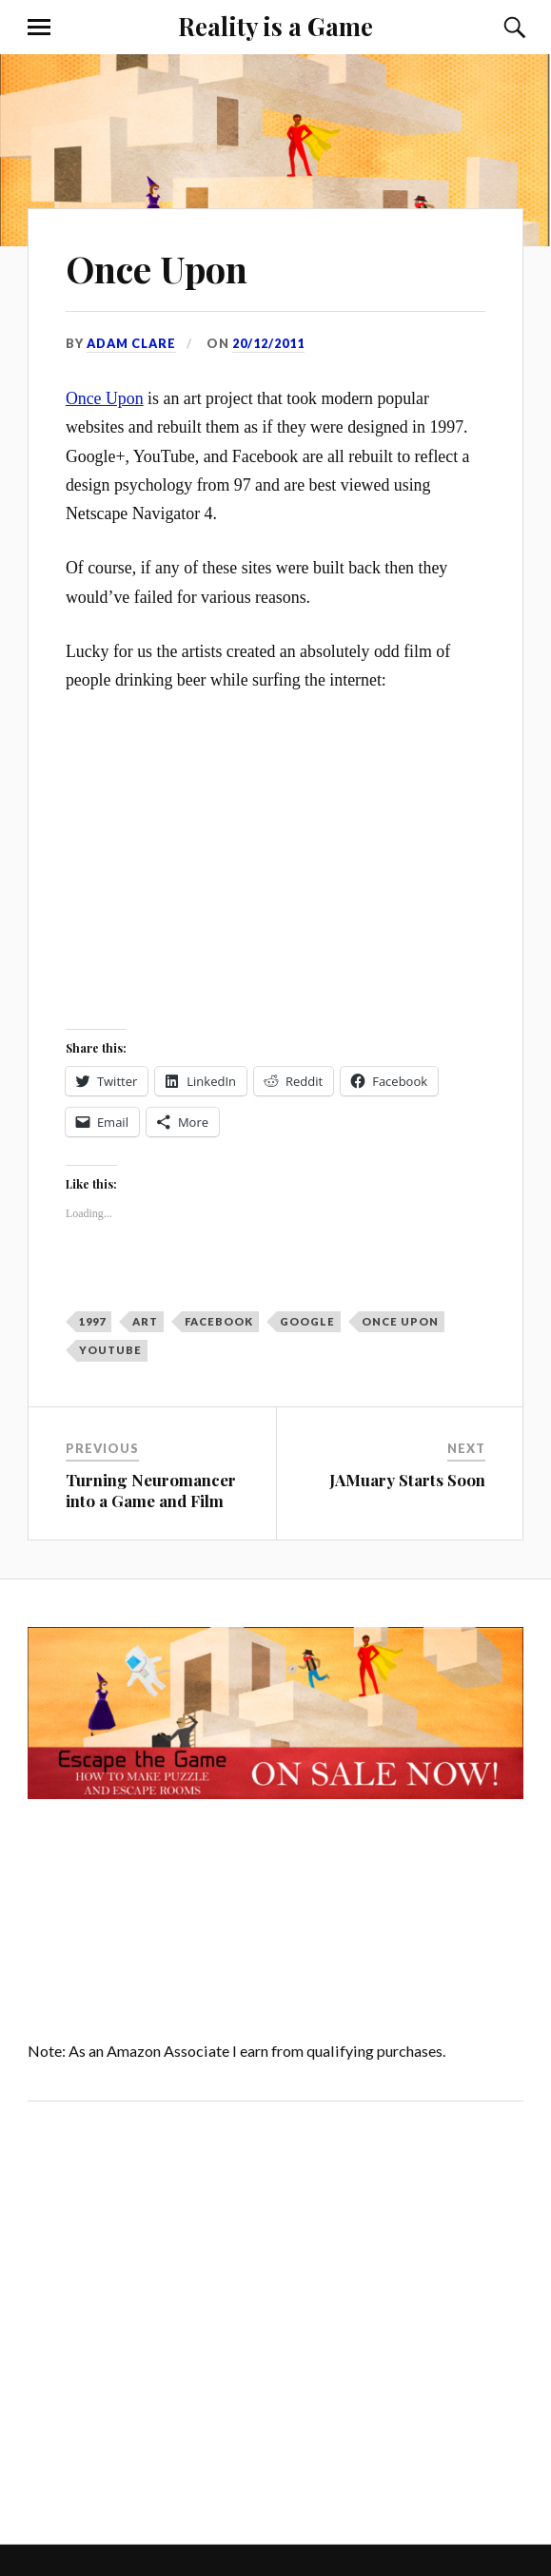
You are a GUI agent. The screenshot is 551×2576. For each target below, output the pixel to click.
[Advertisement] (188, 2318)
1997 (92, 1321)
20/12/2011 (268, 343)
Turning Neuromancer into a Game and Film (151, 1490)
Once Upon (156, 268)
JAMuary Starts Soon (407, 1479)
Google (307, 1321)
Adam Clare (131, 343)
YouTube (110, 1350)
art (145, 1321)
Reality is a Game (275, 26)
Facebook (219, 1321)
